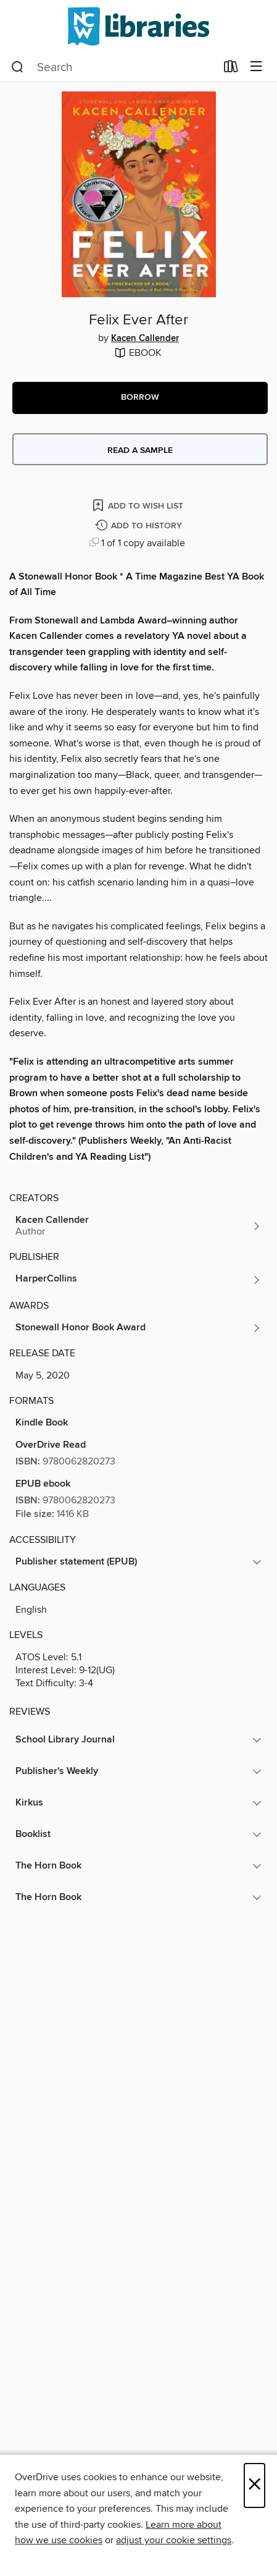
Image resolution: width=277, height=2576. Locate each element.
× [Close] (254, 2485)
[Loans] (231, 69)
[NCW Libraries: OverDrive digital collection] (138, 26)
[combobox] (113, 67)
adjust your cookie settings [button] (173, 2540)
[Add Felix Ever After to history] (140, 526)
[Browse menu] (256, 67)
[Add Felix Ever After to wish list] (138, 505)
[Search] (17, 67)
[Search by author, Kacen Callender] (138, 1226)
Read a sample (140, 450)
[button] (140, 398)
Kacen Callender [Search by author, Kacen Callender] (145, 338)
